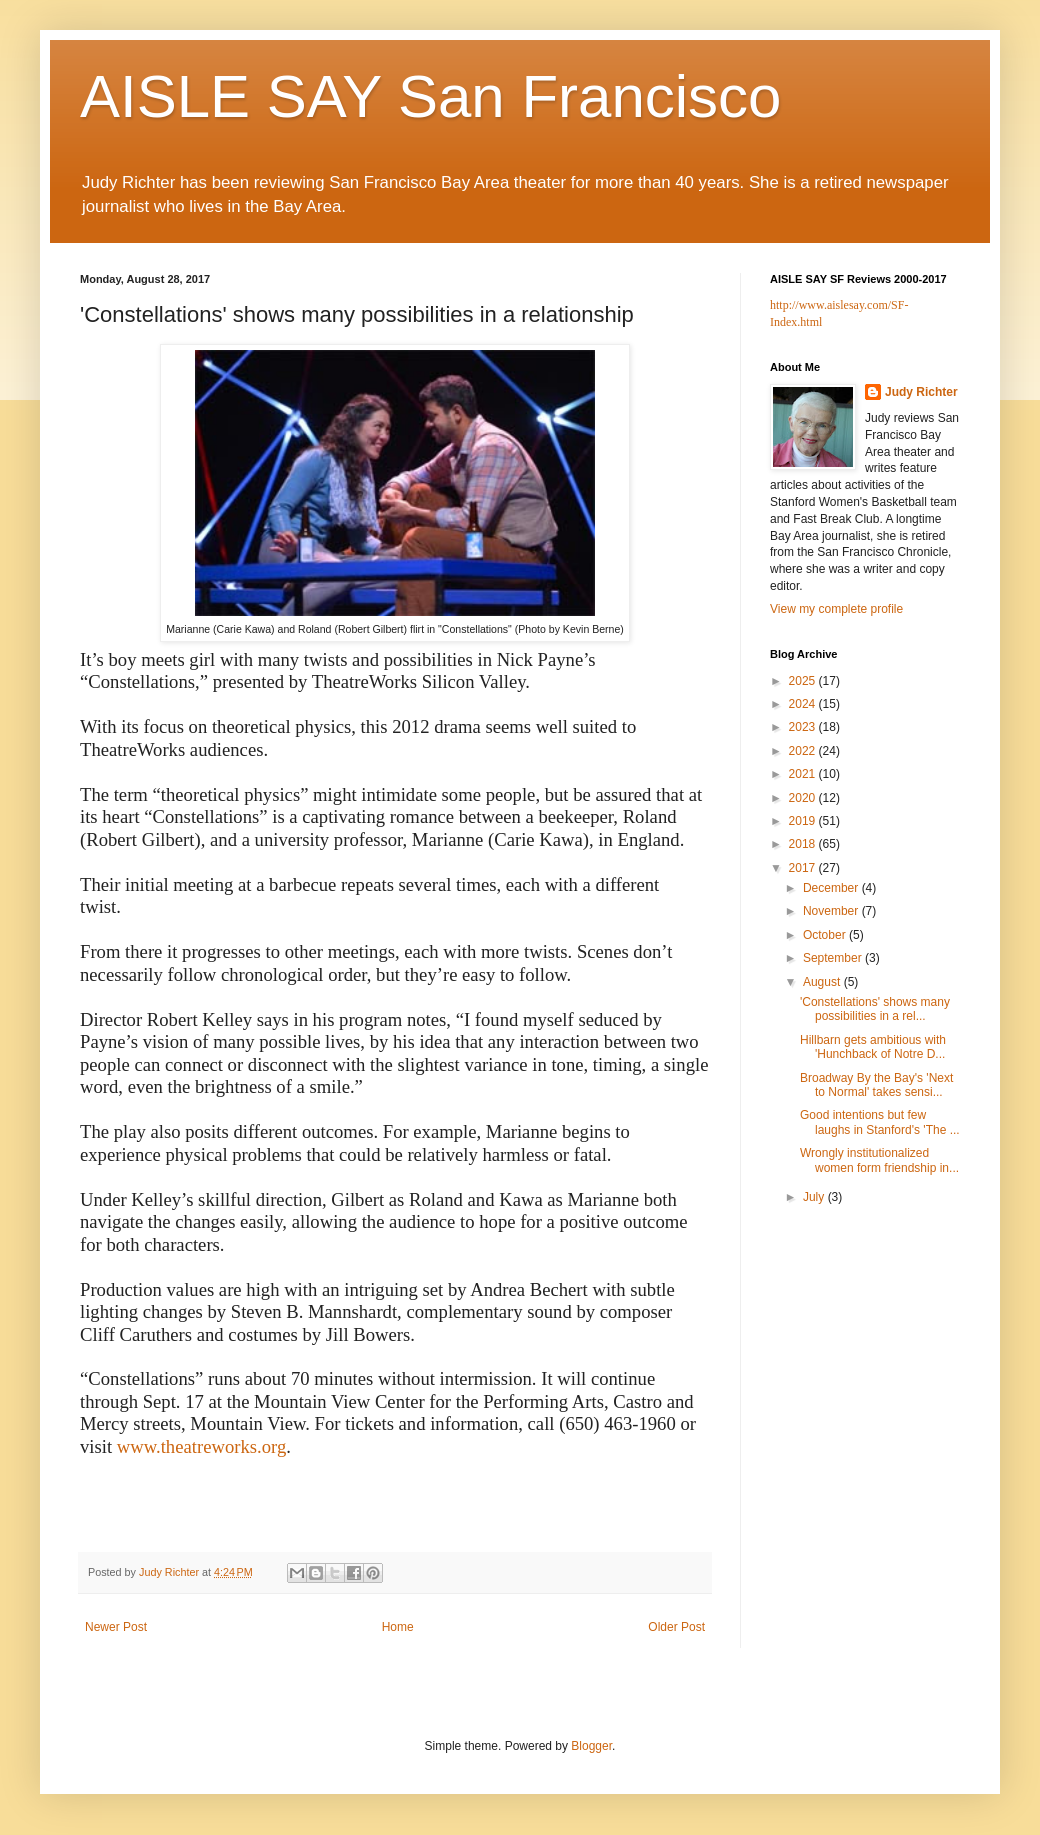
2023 (804, 727)
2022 (804, 751)
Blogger (591, 1746)
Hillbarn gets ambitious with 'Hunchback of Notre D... (873, 1047)
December (832, 888)
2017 (804, 868)
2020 (804, 798)
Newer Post (116, 1627)
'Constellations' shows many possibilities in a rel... (875, 1009)
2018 (804, 844)
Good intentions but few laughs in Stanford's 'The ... (880, 1122)
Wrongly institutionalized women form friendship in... (879, 1160)
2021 (804, 774)
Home (398, 1627)
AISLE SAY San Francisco (430, 96)
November (832, 911)
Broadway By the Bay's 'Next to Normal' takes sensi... (876, 1085)
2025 (804, 681)
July (815, 1197)
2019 (804, 821)
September (834, 958)
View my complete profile (836, 609)
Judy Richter (921, 392)
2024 (804, 704)
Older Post (676, 1627)
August (823, 982)
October (826, 935)
